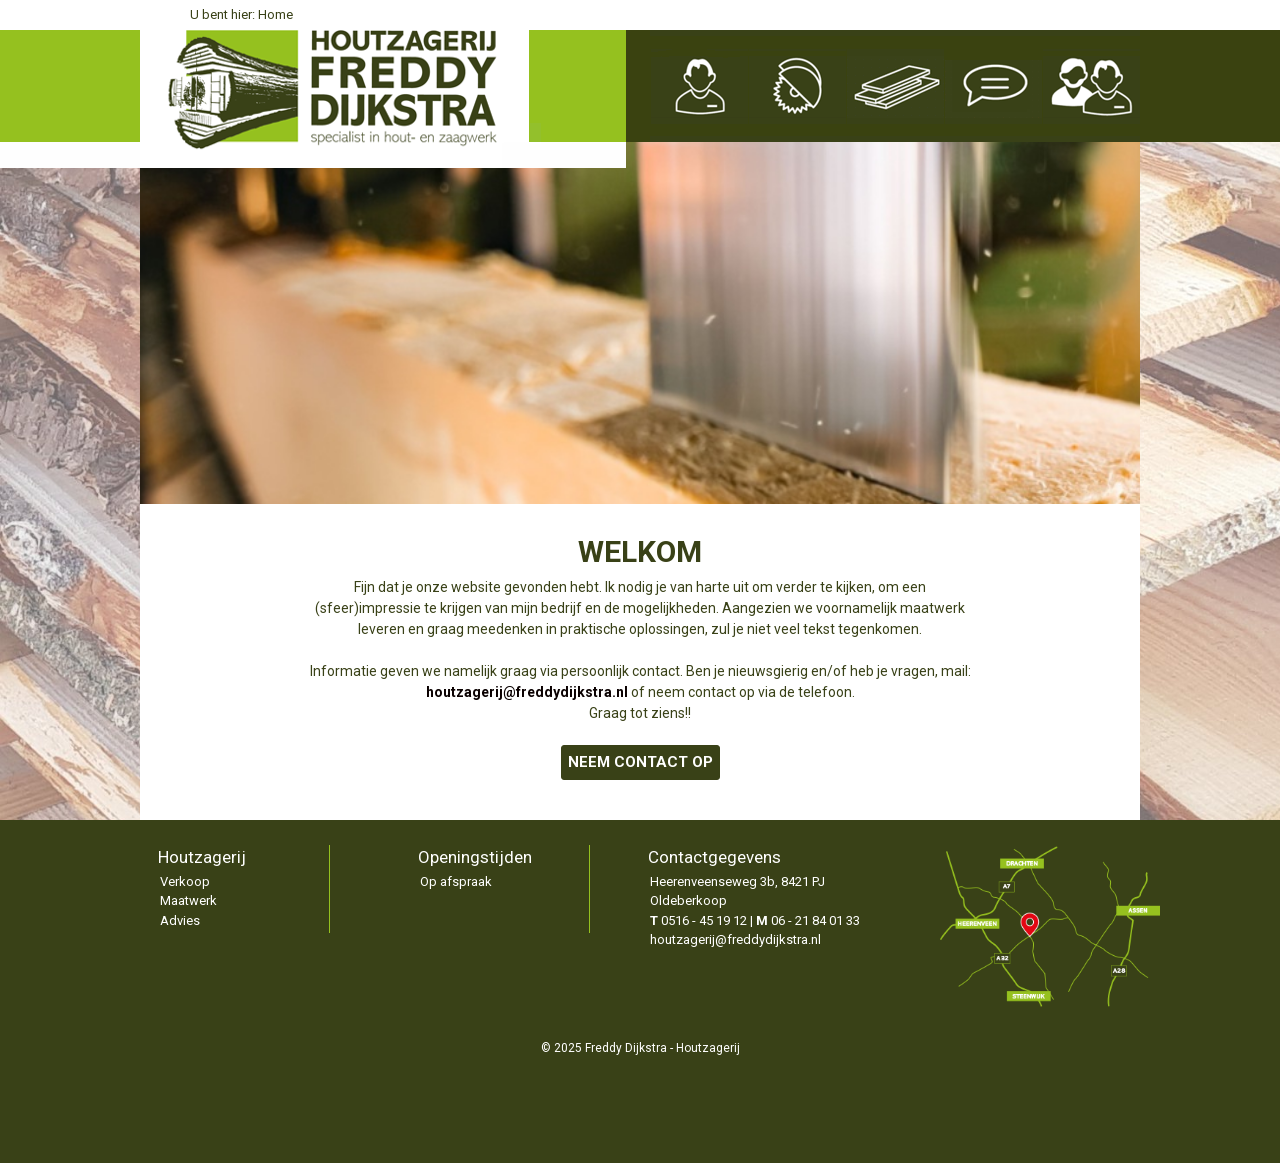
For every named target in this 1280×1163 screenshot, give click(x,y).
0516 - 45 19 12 (704, 920)
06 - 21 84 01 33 (815, 920)
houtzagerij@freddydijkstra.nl (735, 939)
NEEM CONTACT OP (640, 762)
